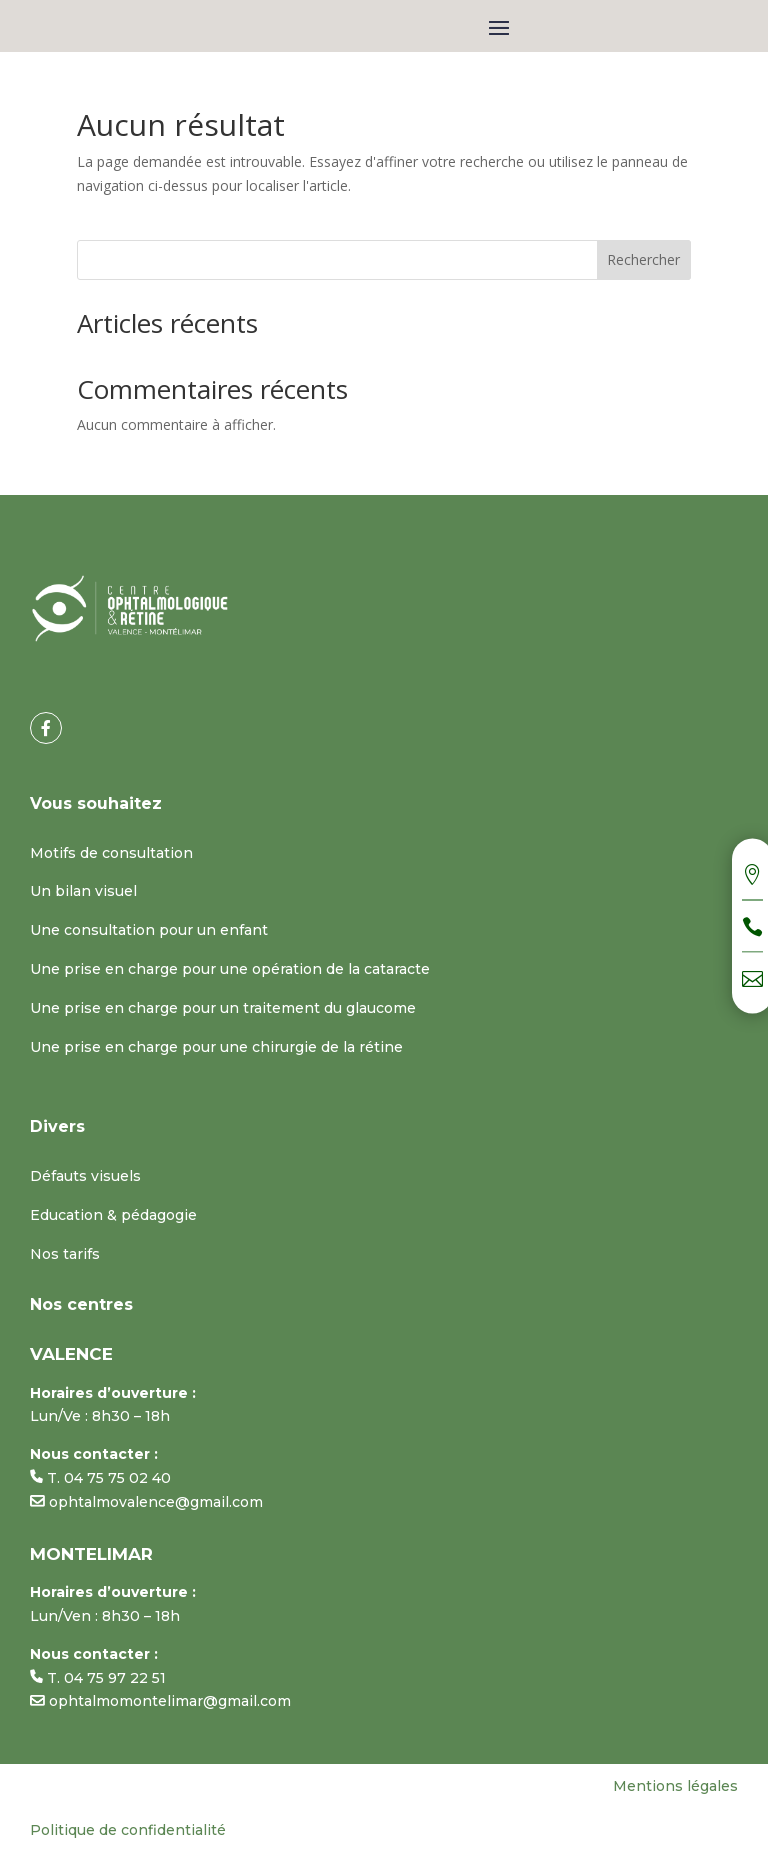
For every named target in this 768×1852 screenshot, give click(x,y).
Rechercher (643, 259)
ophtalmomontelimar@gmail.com (160, 1701)
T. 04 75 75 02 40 (100, 1478)
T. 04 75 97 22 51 (98, 1678)
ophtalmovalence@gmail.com (146, 1502)
